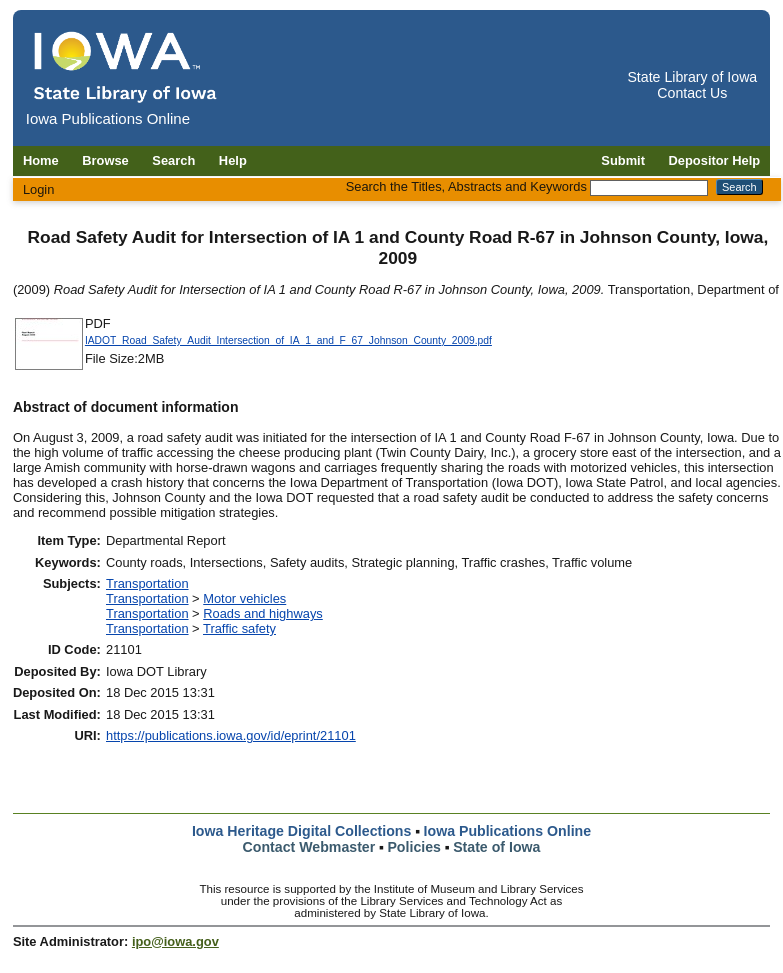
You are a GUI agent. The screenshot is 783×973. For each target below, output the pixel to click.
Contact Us (692, 93)
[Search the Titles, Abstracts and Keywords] (649, 188)
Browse (105, 160)
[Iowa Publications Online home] (126, 66)
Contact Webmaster (309, 847)
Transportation (147, 583)
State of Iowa (496, 847)
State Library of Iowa (692, 77)
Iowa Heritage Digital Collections (301, 831)
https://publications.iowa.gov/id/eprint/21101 (231, 735)
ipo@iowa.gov (175, 941)
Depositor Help (715, 160)
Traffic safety (239, 628)
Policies (414, 847)
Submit (623, 160)
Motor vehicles (244, 598)
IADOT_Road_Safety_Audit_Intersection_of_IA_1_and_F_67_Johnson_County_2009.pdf (288, 340)
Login (39, 189)
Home (41, 160)
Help (233, 160)
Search (173, 160)
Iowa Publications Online (508, 831)
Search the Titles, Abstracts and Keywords (466, 186)
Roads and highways (263, 613)
